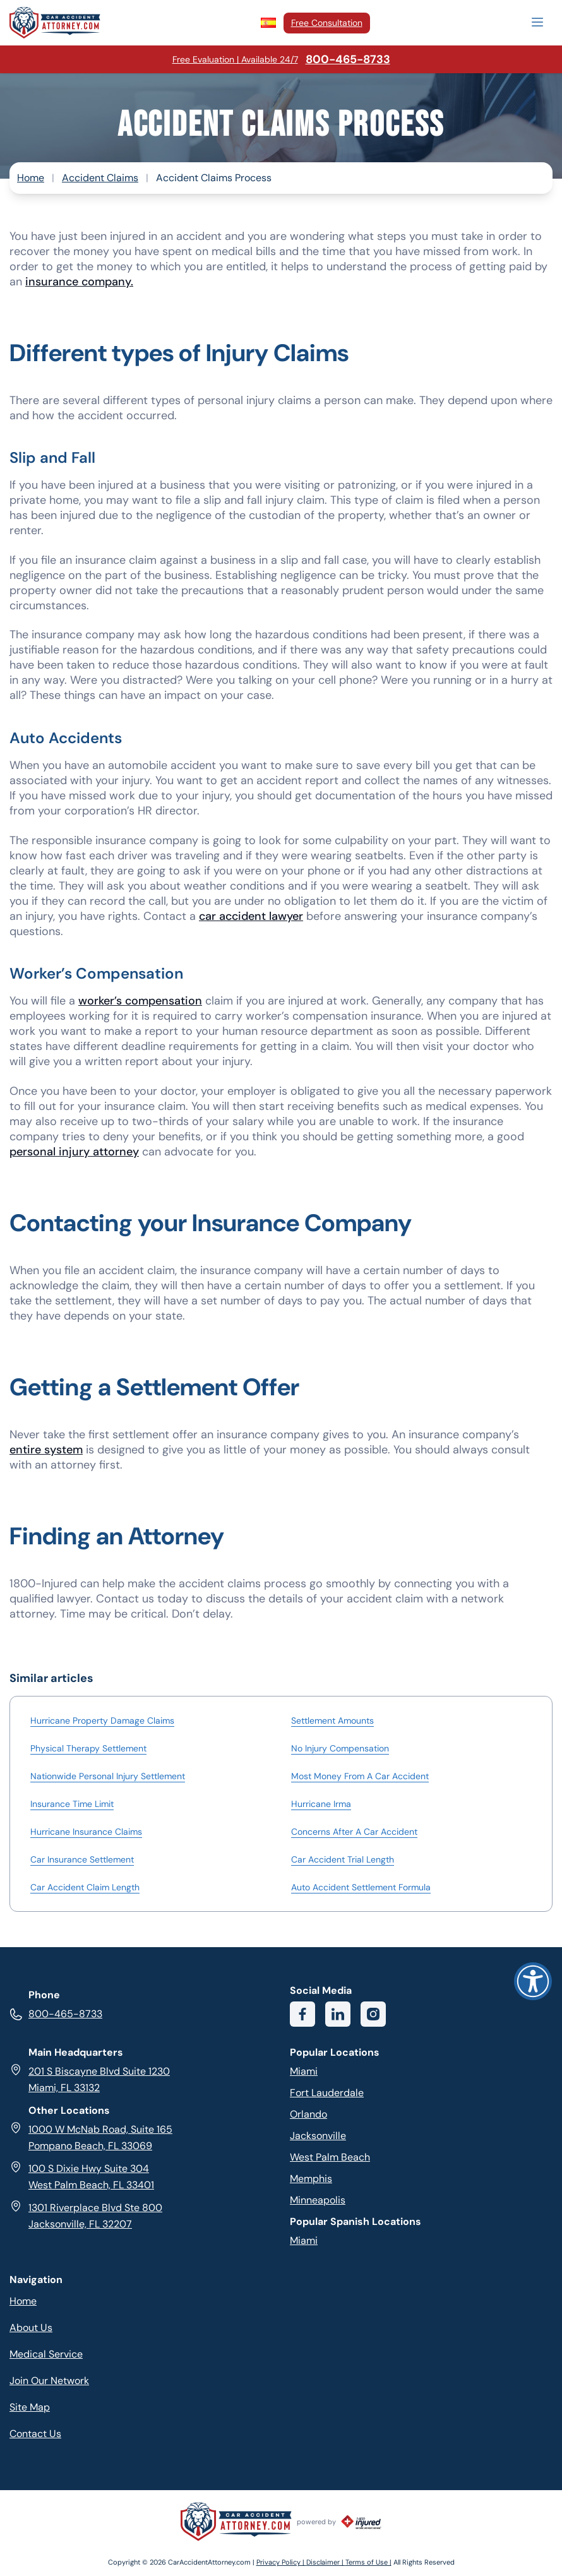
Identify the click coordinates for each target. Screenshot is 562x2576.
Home (30, 177)
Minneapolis (317, 2200)
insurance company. (79, 281)
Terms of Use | (368, 2562)
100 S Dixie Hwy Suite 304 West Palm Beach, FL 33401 (81, 2176)
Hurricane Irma (321, 1804)
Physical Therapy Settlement (88, 1748)
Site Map (29, 2407)
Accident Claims (100, 177)
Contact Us (35, 2433)
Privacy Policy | (281, 2562)
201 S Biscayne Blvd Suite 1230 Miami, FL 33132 (89, 2078)
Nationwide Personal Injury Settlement (107, 1776)
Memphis (311, 2178)
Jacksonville (318, 2135)
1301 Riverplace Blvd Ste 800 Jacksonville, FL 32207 (85, 2215)
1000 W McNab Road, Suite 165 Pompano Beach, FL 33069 (90, 2136)
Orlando (308, 2114)
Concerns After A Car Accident (354, 1831)
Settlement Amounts (332, 1720)
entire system (46, 1449)
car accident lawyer (251, 916)
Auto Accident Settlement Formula (361, 1887)
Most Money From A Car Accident (360, 1776)
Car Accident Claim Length (85, 1887)
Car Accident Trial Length (342, 1859)
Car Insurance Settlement (82, 1859)
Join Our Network (49, 2380)
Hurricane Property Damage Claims (102, 1720)
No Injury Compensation (340, 1748)
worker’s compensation (140, 1000)
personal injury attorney (74, 1151)
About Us (30, 2327)
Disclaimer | (325, 2562)
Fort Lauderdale (327, 2092)
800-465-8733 (55, 2013)
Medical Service (46, 2354)
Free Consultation (326, 22)
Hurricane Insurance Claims (86, 1831)
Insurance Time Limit (72, 1804)
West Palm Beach (330, 2157)
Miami (304, 2071)
